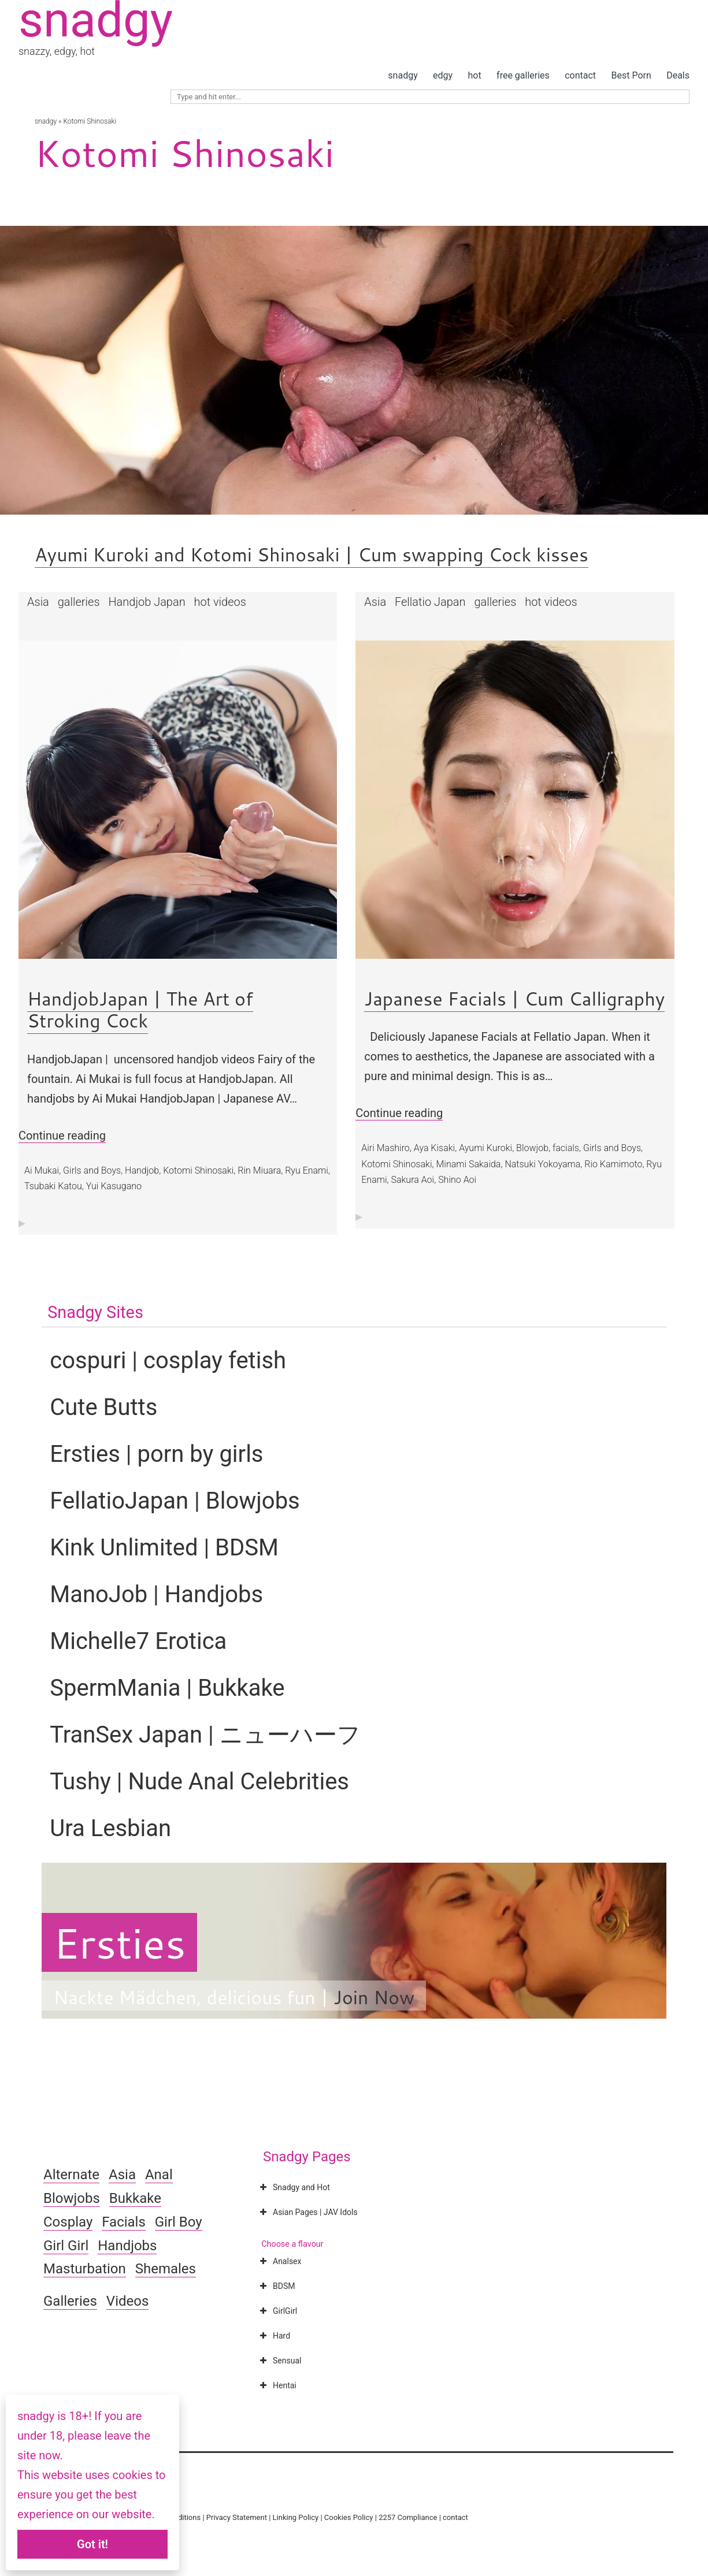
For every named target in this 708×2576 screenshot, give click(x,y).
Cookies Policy (348, 2517)
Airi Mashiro (385, 1147)
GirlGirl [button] (277, 2311)
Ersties (119, 1942)
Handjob (142, 1170)
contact (580, 75)
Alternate (71, 2174)
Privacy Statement (236, 2517)
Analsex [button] (279, 2261)
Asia (38, 602)
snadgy (402, 75)
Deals (678, 75)
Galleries (70, 2301)
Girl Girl (65, 2246)
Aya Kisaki (434, 1147)
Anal (159, 2174)
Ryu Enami (306, 1170)
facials (566, 1147)
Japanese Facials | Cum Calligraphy (514, 998)
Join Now (373, 1997)
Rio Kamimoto (613, 1164)
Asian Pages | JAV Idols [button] (307, 2212)
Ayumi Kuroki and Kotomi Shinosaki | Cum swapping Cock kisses (311, 554)
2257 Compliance (408, 2517)
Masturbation (84, 2269)
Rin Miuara (259, 1170)
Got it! (92, 2544)
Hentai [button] (276, 2385)
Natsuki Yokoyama (542, 1164)
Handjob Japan (146, 602)
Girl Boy (178, 2222)
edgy (443, 75)
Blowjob (532, 1147)
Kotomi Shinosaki (198, 1170)
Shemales (165, 2269)
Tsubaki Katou (53, 1186)
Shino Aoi (457, 1179)
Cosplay (67, 2222)
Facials (124, 2222)
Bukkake (135, 2198)
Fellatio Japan (430, 602)
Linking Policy (296, 2517)
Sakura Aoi (412, 1179)
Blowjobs (71, 2198)
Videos (127, 2301)
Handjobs (127, 2246)
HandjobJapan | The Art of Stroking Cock (140, 1009)
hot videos (220, 602)
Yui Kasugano (114, 1186)
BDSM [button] (276, 2286)
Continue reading (62, 1136)
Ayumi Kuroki (485, 1147)
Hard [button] (273, 2336)
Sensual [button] (279, 2360)
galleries (79, 602)
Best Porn (631, 75)
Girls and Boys (92, 1170)
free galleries (523, 75)
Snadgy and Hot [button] (293, 2187)
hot (474, 75)
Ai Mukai (41, 1170)
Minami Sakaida (468, 1164)
